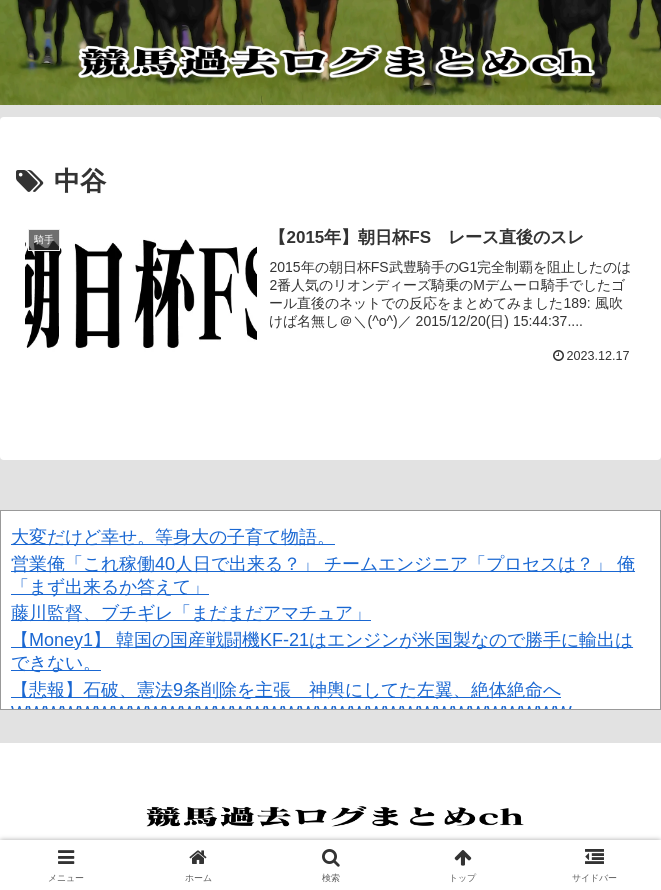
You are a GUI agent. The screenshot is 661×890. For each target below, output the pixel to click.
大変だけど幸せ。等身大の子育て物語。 (173, 537)
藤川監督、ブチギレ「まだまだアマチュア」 (191, 613)
